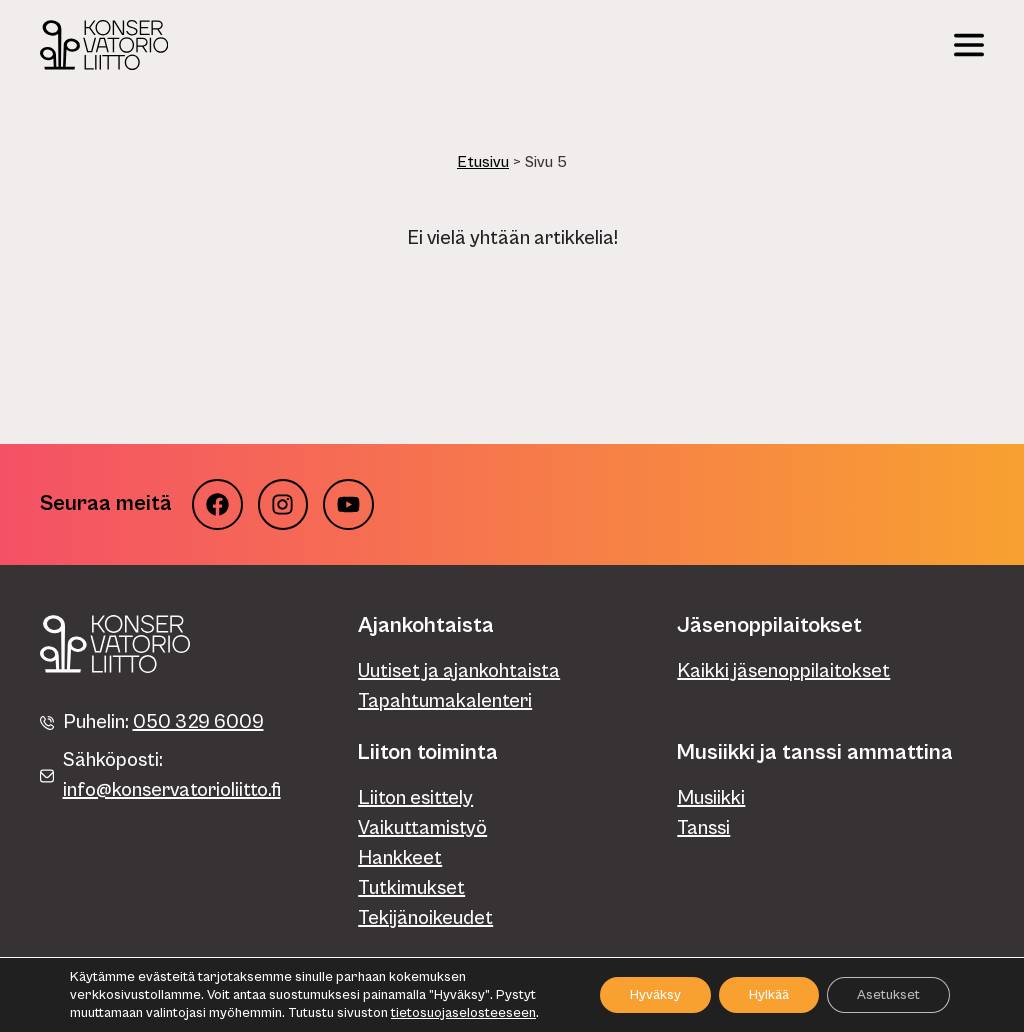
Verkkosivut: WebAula (922, 990)
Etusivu (483, 162)
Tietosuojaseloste (92, 990)
